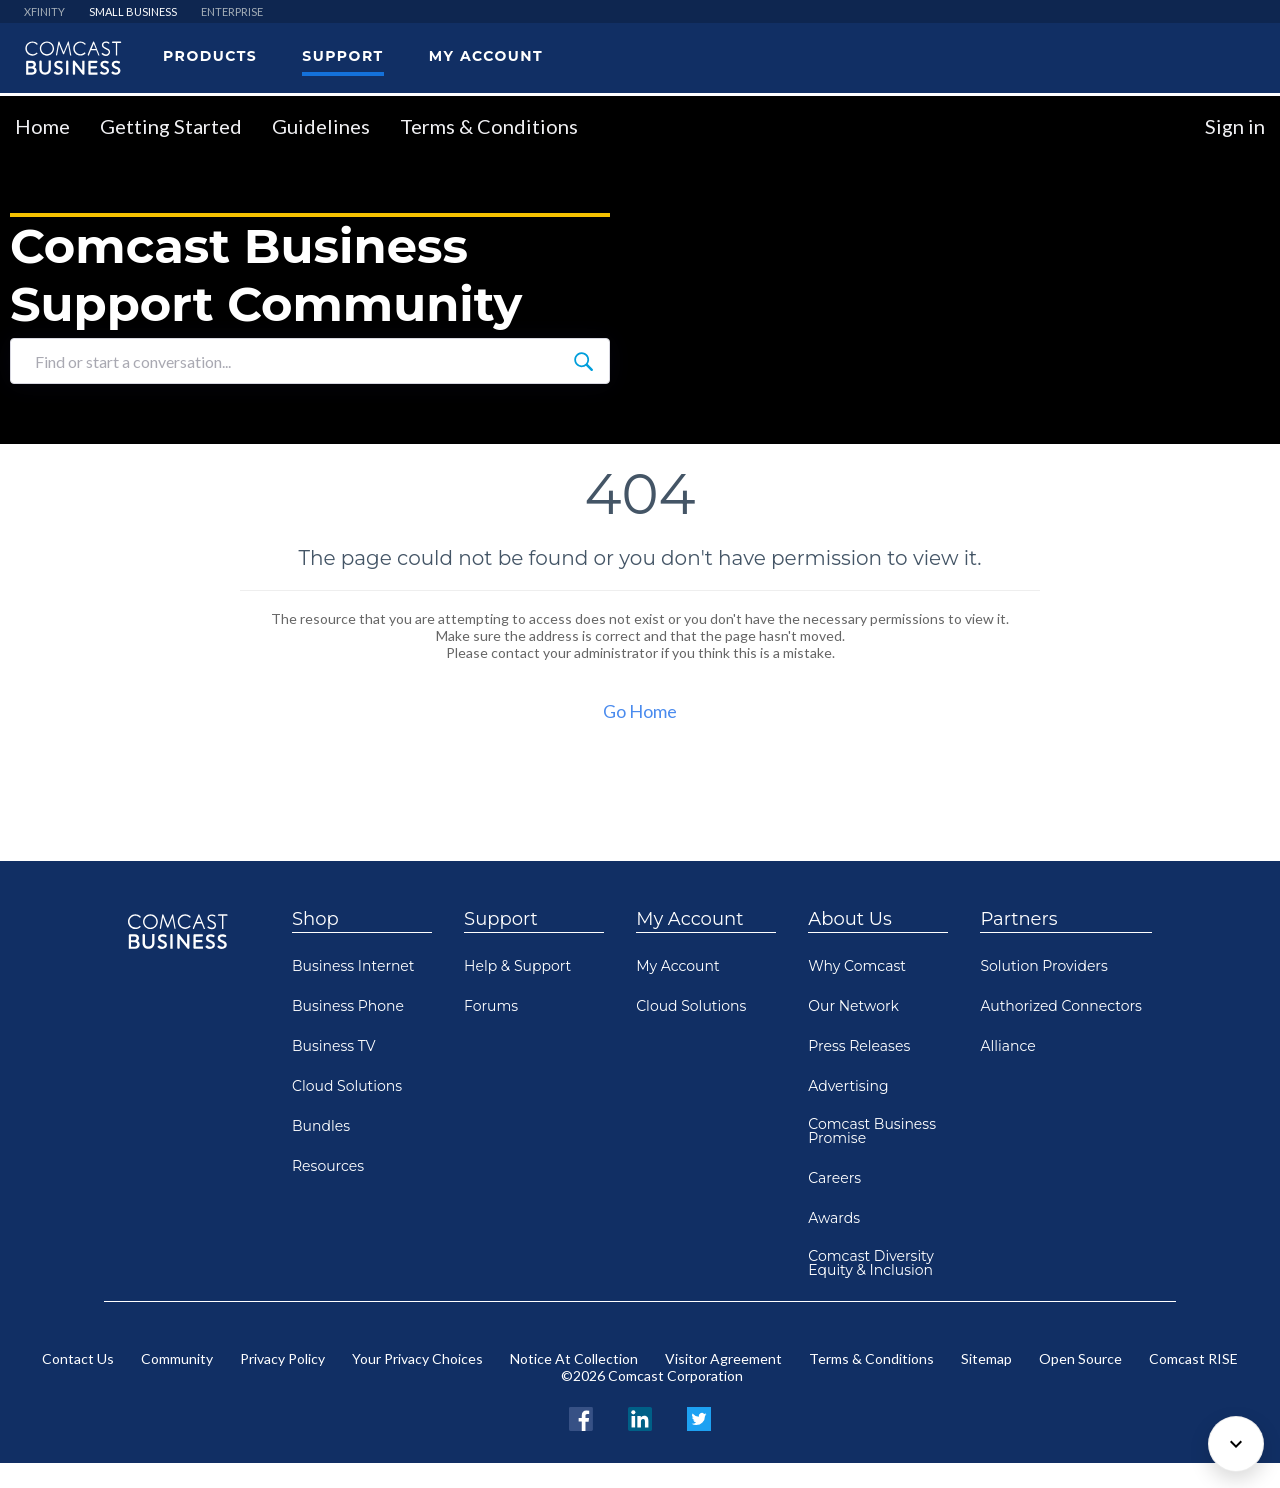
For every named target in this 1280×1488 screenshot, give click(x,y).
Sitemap (986, 1358)
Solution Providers (1043, 966)
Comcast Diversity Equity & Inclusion (871, 1263)
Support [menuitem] (342, 56)
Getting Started (171, 126)
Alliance (1007, 1046)
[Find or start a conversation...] (583, 361)
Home (42, 126)
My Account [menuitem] (486, 56)
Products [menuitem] (210, 56)
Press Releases (859, 1046)
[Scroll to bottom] (1236, 1444)
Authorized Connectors (1061, 1006)
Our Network (853, 1006)
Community (177, 1358)
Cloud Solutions (347, 1086)
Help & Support (517, 966)
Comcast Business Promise (872, 1131)
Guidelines (321, 126)
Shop (315, 919)
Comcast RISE (1193, 1358)
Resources (328, 1166)
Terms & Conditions (489, 126)
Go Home (640, 711)
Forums (491, 1006)
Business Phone (348, 1006)
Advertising (848, 1086)
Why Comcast (857, 966)
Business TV (334, 1046)
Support (501, 919)
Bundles (321, 1126)
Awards (834, 1218)
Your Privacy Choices (417, 1358)
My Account (689, 919)
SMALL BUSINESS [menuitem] (133, 11)
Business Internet (353, 966)
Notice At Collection (574, 1358)
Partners (1018, 919)
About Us (850, 919)
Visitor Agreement (723, 1358)
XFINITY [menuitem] (44, 11)
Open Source (1080, 1358)
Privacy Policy (282, 1358)
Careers (834, 1178)
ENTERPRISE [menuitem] (232, 11)
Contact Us (78, 1358)
